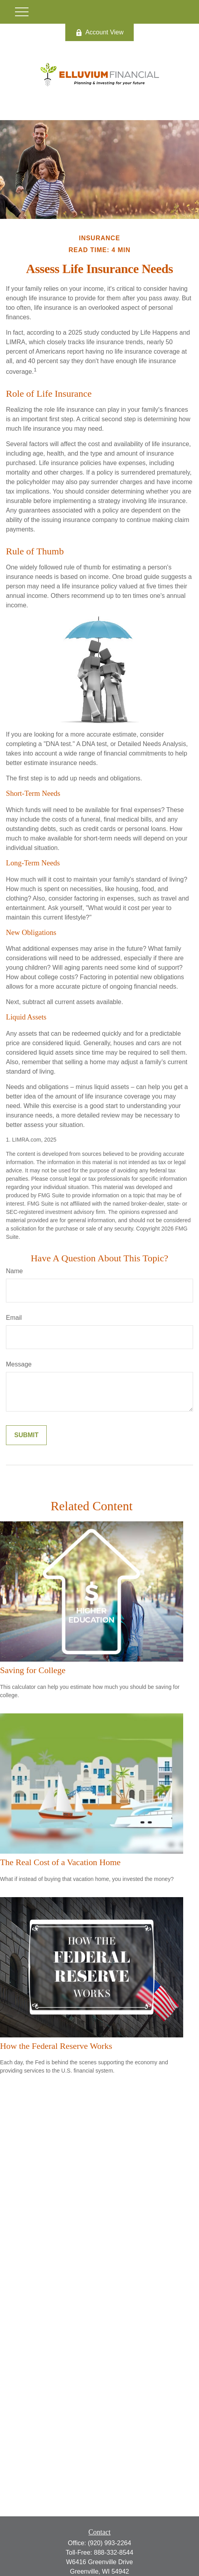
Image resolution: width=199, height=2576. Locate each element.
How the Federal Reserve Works (56, 2046)
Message (19, 1364)
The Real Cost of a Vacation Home (60, 1862)
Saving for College (32, 1670)
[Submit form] (26, 1435)
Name (14, 1271)
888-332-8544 (113, 2552)
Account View (100, 32)
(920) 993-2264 (109, 2543)
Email (14, 1317)
